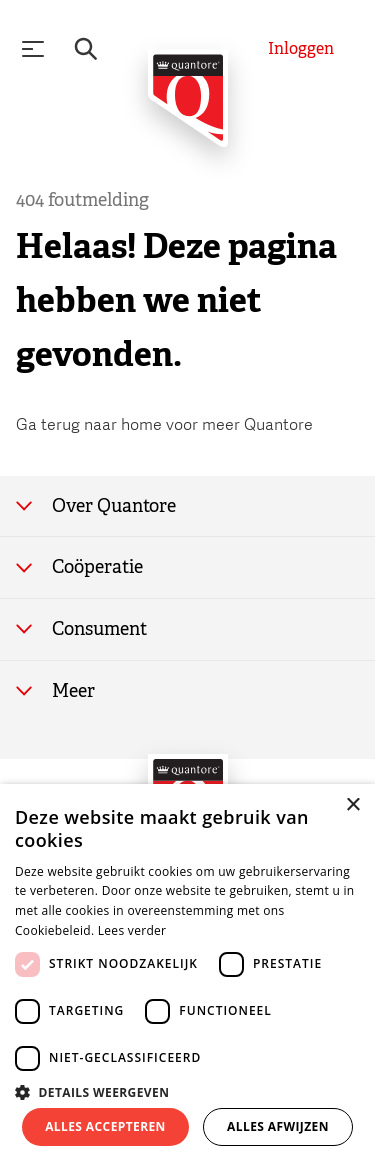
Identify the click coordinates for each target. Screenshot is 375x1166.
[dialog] (187, 975)
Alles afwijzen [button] (278, 1126)
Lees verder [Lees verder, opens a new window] (132, 930)
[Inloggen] (301, 49)
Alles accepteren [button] (105, 1126)
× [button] (352, 805)
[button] (187, 1091)
